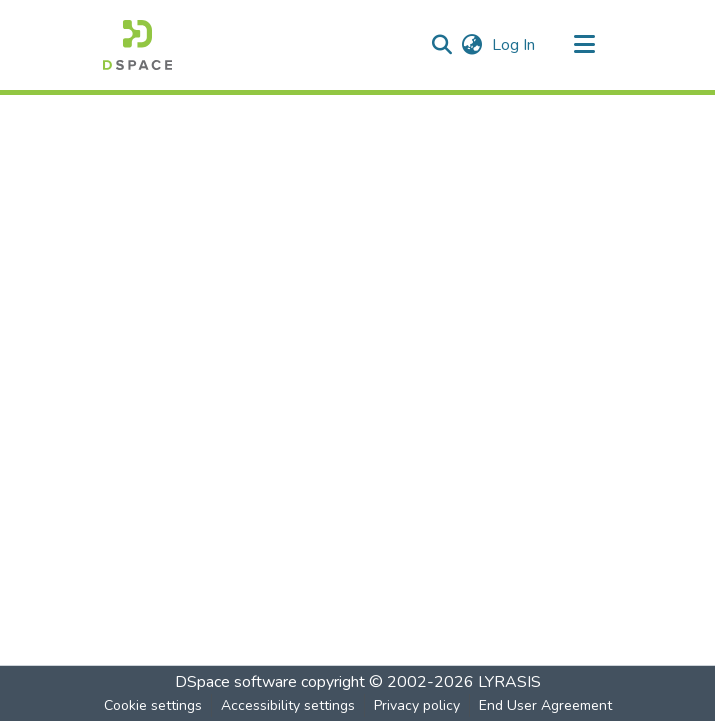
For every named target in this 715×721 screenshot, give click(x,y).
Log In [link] (514, 45)
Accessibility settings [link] (288, 705)
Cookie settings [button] (153, 705)
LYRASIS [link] (509, 682)
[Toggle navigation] (585, 45)
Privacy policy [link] (417, 705)
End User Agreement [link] (545, 705)
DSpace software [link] (236, 682)
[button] (137, 45)
